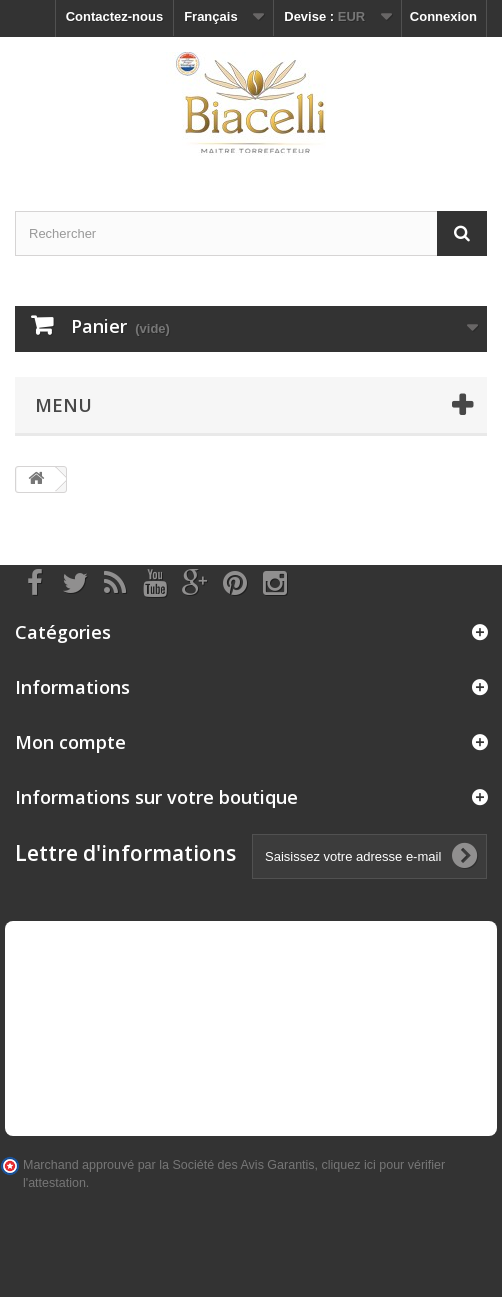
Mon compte (70, 742)
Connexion (443, 16)
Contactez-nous (115, 16)
